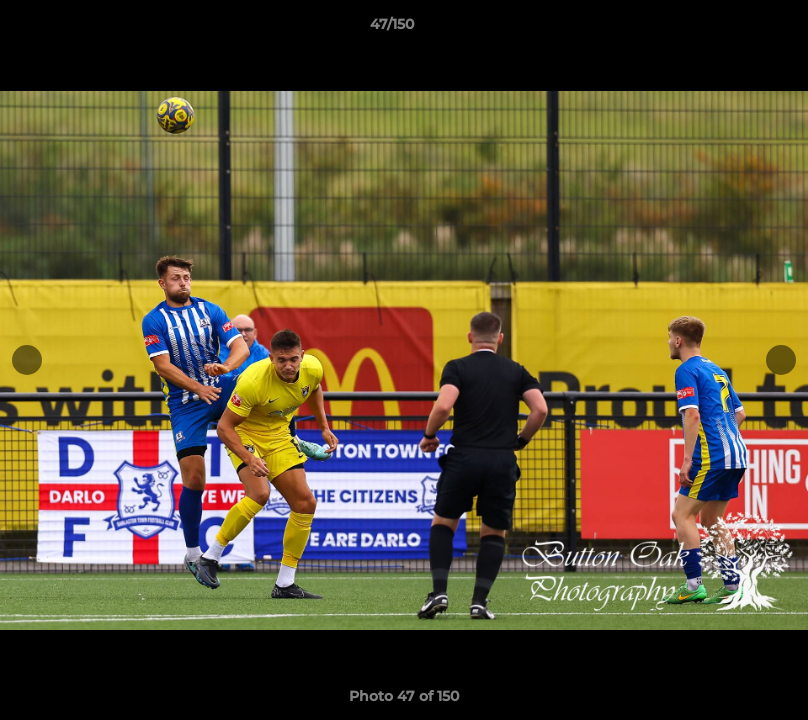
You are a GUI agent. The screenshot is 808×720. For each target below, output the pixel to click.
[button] (724, 29)
